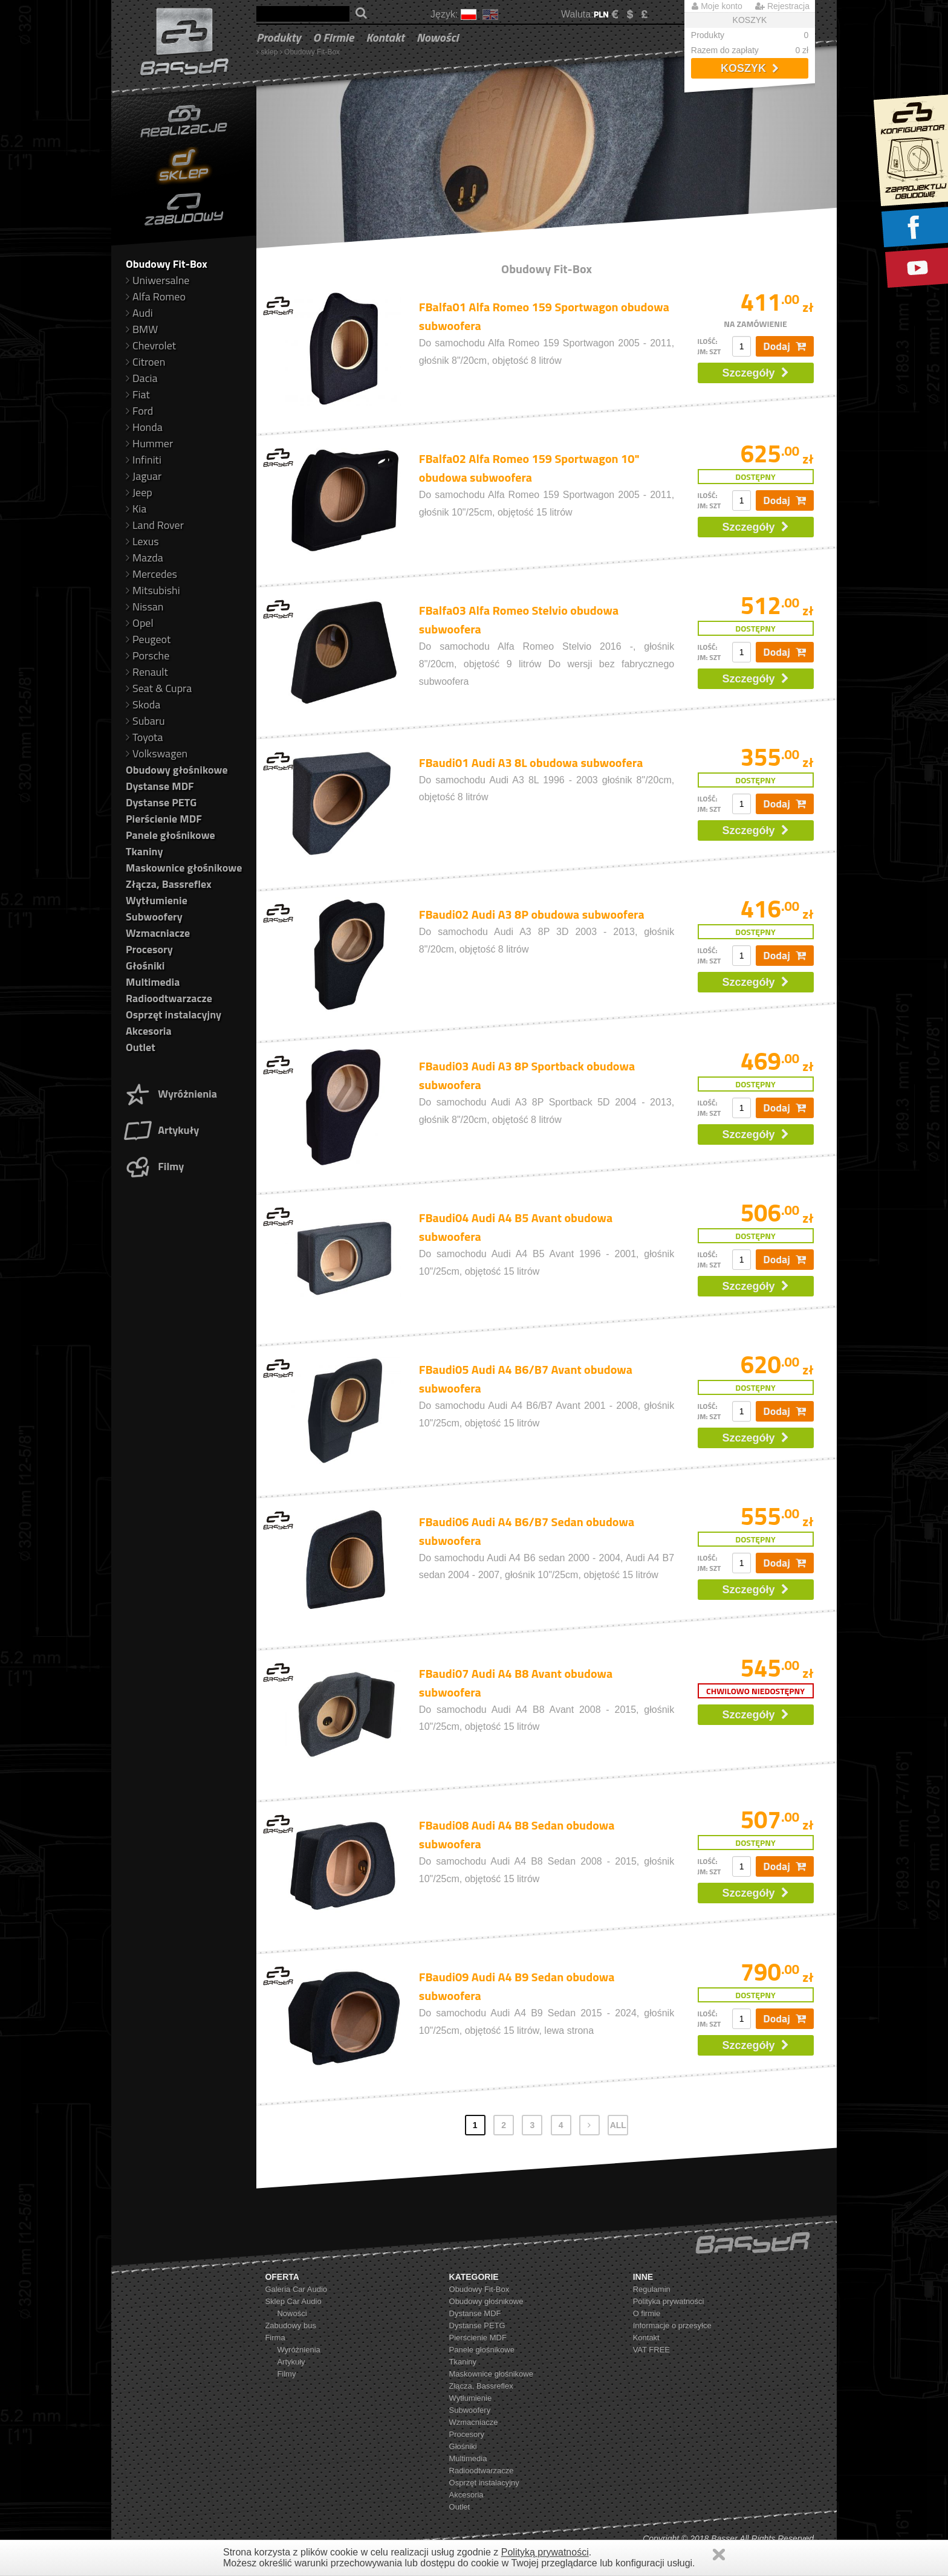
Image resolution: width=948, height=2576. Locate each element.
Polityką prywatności (545, 2552)
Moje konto (717, 6)
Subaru (145, 721)
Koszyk (750, 68)
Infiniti (143, 459)
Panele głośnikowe (170, 835)
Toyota (144, 737)
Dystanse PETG (161, 802)
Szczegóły (755, 373)
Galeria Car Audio (296, 2289)
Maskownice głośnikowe (184, 867)
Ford (139, 411)
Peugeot (148, 639)
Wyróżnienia (170, 1094)
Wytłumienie (156, 900)
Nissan (145, 606)
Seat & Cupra (159, 688)
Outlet (140, 1047)
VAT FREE (651, 2349)
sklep (269, 52)
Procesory (149, 949)
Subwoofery (154, 916)
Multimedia (153, 982)
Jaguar (143, 476)
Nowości (438, 37)
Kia (136, 508)
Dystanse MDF (160, 786)
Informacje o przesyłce (672, 2325)
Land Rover (155, 525)
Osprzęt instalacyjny (173, 1014)
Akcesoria (149, 1031)
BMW (142, 329)
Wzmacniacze (158, 933)
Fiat (138, 394)
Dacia (141, 378)
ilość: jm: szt (709, 346)
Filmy (153, 1166)
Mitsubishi (153, 590)
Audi (139, 313)
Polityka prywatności (668, 2301)
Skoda (143, 704)
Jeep (139, 492)
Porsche (147, 655)
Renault (147, 672)
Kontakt (385, 37)
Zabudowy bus (290, 2325)
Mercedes (151, 574)
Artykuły (161, 1130)
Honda (144, 427)
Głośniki (145, 965)
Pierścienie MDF (164, 819)
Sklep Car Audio (293, 2301)
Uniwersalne (157, 280)
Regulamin (651, 2289)
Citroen (145, 362)
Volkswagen (156, 753)
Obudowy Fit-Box (312, 52)
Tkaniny (144, 851)
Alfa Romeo (156, 296)
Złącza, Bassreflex (169, 884)
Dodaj (784, 346)
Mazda (144, 557)
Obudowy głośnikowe (177, 770)
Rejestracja (782, 6)
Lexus (142, 541)
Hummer (149, 443)
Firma (275, 2337)
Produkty (278, 37)
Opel (140, 623)
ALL (618, 2125)
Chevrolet (151, 345)
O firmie (333, 37)
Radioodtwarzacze (169, 998)
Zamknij (719, 2554)
